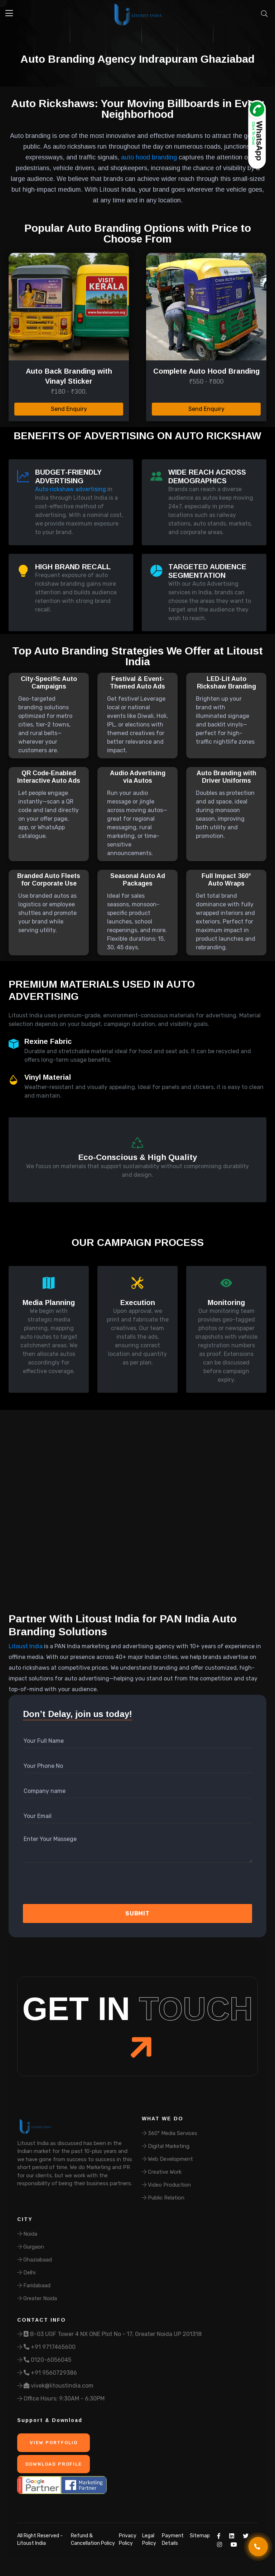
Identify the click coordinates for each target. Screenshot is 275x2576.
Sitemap (200, 2536)
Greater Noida (37, 2298)
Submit (137, 1913)
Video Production (166, 2185)
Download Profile (53, 2464)
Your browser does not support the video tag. (137, 1517)
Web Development (167, 2159)
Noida (27, 2234)
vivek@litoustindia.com (55, 2385)
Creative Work (162, 2172)
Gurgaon (30, 2247)
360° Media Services (169, 2133)
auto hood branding (149, 157)
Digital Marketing (165, 2146)
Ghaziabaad (34, 2259)
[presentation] (61, 1886)
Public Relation (163, 2197)
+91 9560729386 (47, 2372)
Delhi (26, 2272)
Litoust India (26, 1646)
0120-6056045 (44, 2359)
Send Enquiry (69, 409)
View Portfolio (53, 2442)
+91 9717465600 (46, 2347)
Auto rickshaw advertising (70, 489)
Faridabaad (33, 2285)
